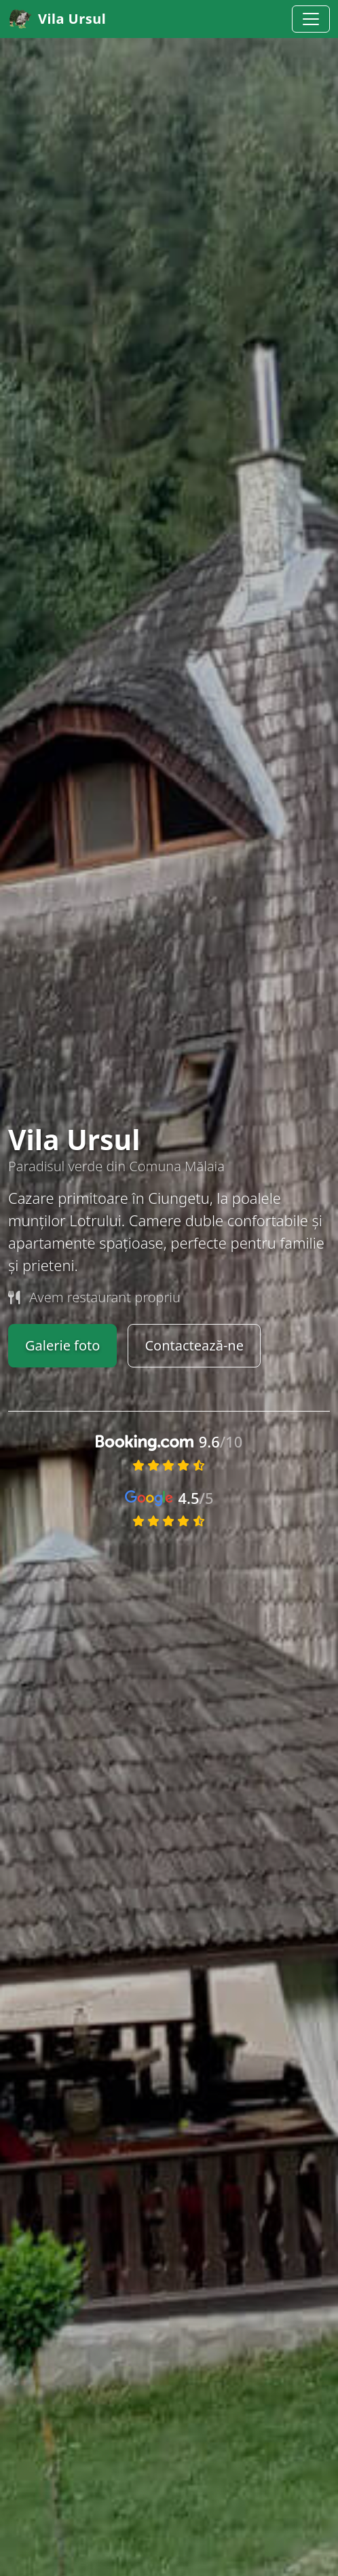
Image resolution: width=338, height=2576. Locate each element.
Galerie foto (62, 1345)
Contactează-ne (194, 1345)
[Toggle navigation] (311, 19)
